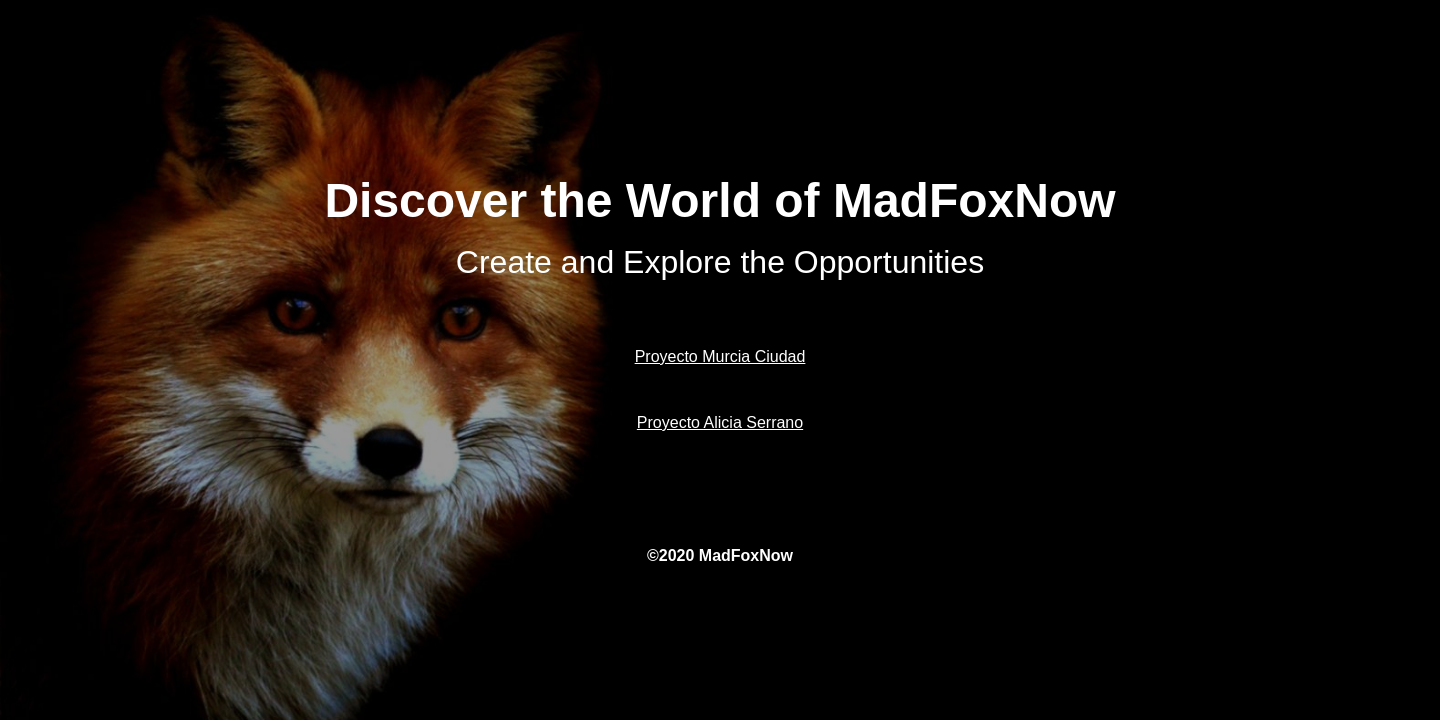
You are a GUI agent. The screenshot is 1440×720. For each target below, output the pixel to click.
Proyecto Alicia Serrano (720, 422)
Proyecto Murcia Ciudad (720, 356)
